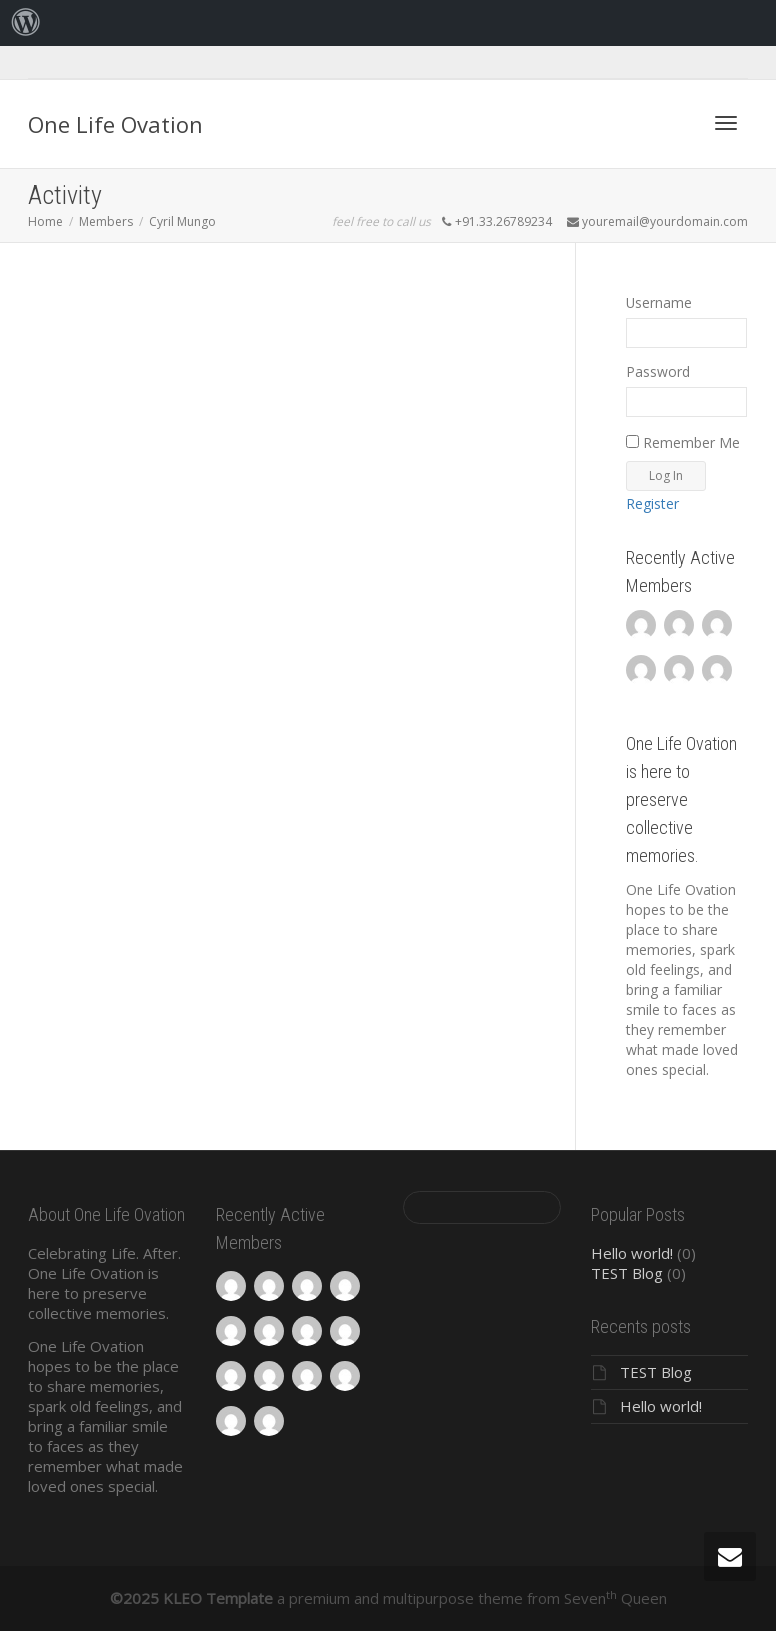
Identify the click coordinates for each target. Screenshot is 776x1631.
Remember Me (683, 442)
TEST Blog (627, 1273)
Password (658, 371)
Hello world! (632, 1253)
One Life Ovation (115, 124)
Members (106, 221)
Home (45, 221)
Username (659, 302)
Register (652, 503)
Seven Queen (615, 1598)
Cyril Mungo (182, 221)
